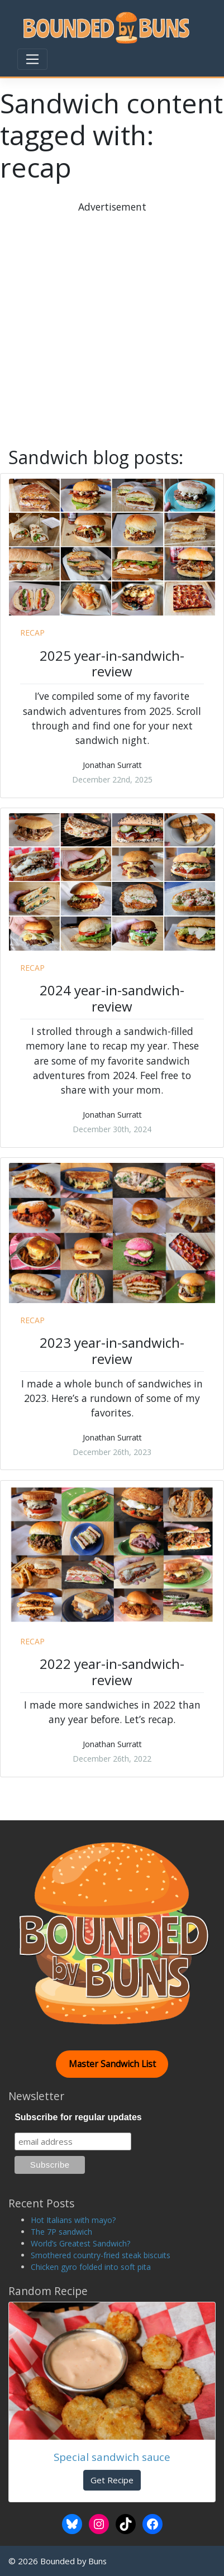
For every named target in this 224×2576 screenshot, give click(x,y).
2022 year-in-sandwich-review (112, 1671)
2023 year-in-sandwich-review (112, 1350)
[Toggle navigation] (32, 59)
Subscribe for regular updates (78, 2117)
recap (32, 632)
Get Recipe (112, 2480)
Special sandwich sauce (112, 2457)
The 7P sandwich (61, 2231)
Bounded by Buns (73, 2561)
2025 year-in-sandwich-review (112, 663)
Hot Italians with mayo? (73, 2220)
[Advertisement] (112, 326)
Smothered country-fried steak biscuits (100, 2255)
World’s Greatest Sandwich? (80, 2243)
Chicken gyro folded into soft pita (91, 2267)
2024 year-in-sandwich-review (112, 998)
